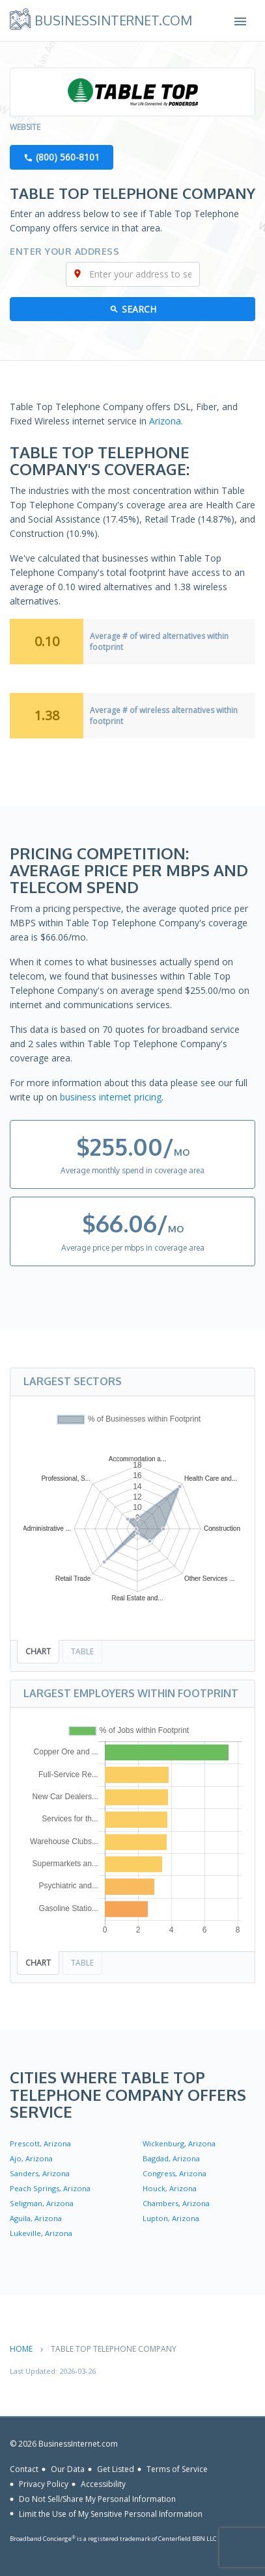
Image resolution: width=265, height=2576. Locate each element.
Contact (24, 2469)
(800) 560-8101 (68, 157)
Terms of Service (177, 2469)
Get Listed (115, 2469)
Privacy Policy (43, 2484)
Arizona (165, 421)
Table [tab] (82, 1651)
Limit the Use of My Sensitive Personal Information (110, 2513)
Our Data (68, 2469)
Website (25, 127)
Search (139, 309)
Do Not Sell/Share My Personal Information (97, 2498)
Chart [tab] (38, 1651)
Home (21, 2348)
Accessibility (103, 2484)
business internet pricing (110, 1097)
